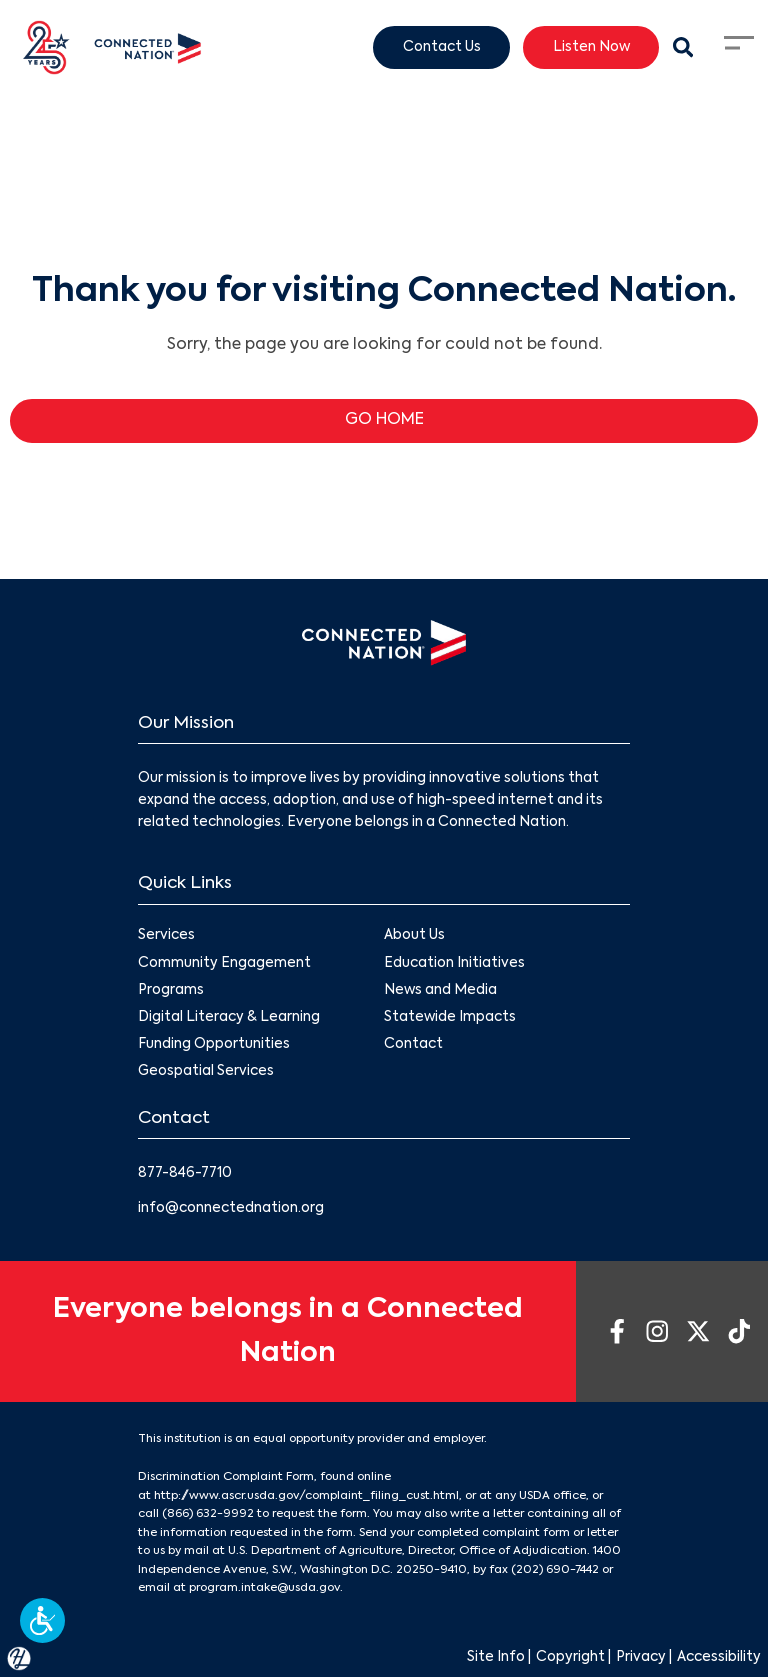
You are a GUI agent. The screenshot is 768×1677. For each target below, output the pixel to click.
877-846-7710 (185, 1173)
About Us (414, 936)
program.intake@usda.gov (264, 1588)
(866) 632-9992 (208, 1514)
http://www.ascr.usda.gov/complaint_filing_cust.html (306, 1496)
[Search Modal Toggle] (683, 48)
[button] (42, 1620)
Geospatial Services (206, 1072)
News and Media (440, 990)
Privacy (641, 1657)
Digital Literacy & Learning (229, 1017)
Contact (413, 1044)
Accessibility (719, 1657)
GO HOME (384, 420)
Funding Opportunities (214, 1044)
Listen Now (591, 46)
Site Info (496, 1657)
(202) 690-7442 (555, 1570)
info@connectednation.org (231, 1208)
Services (166, 936)
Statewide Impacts (450, 1017)
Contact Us (442, 46)
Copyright (570, 1657)
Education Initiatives (454, 963)
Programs (171, 990)
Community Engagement (224, 963)
